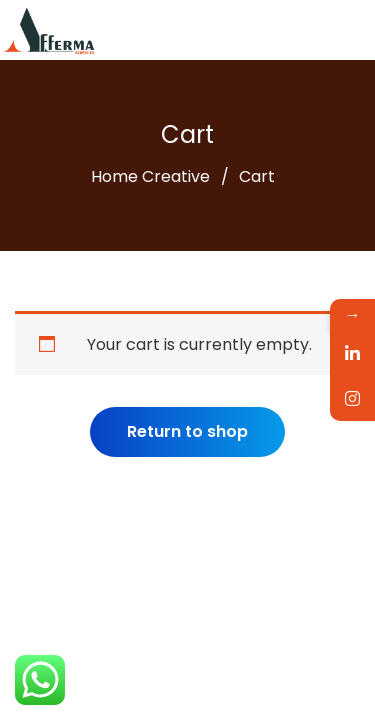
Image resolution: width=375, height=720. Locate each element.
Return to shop (187, 431)
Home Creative (150, 176)
